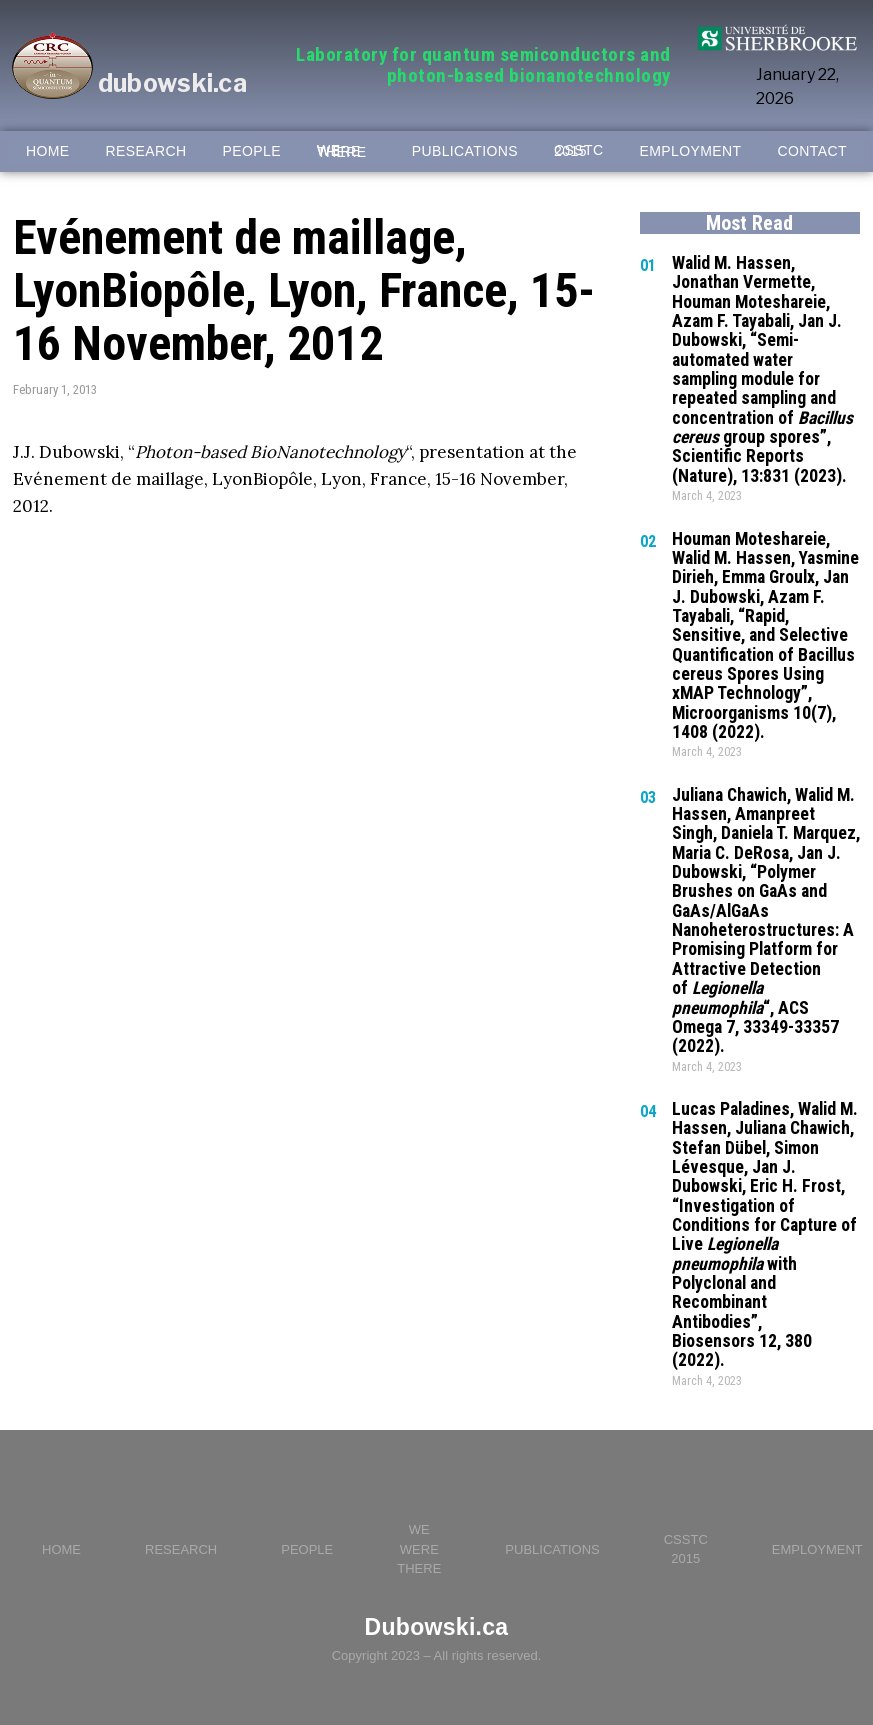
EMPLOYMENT (691, 151)
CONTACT (812, 151)
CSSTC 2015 (578, 151)
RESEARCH (146, 151)
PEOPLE (252, 151)
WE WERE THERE (341, 151)
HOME (48, 151)
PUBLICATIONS (465, 151)
